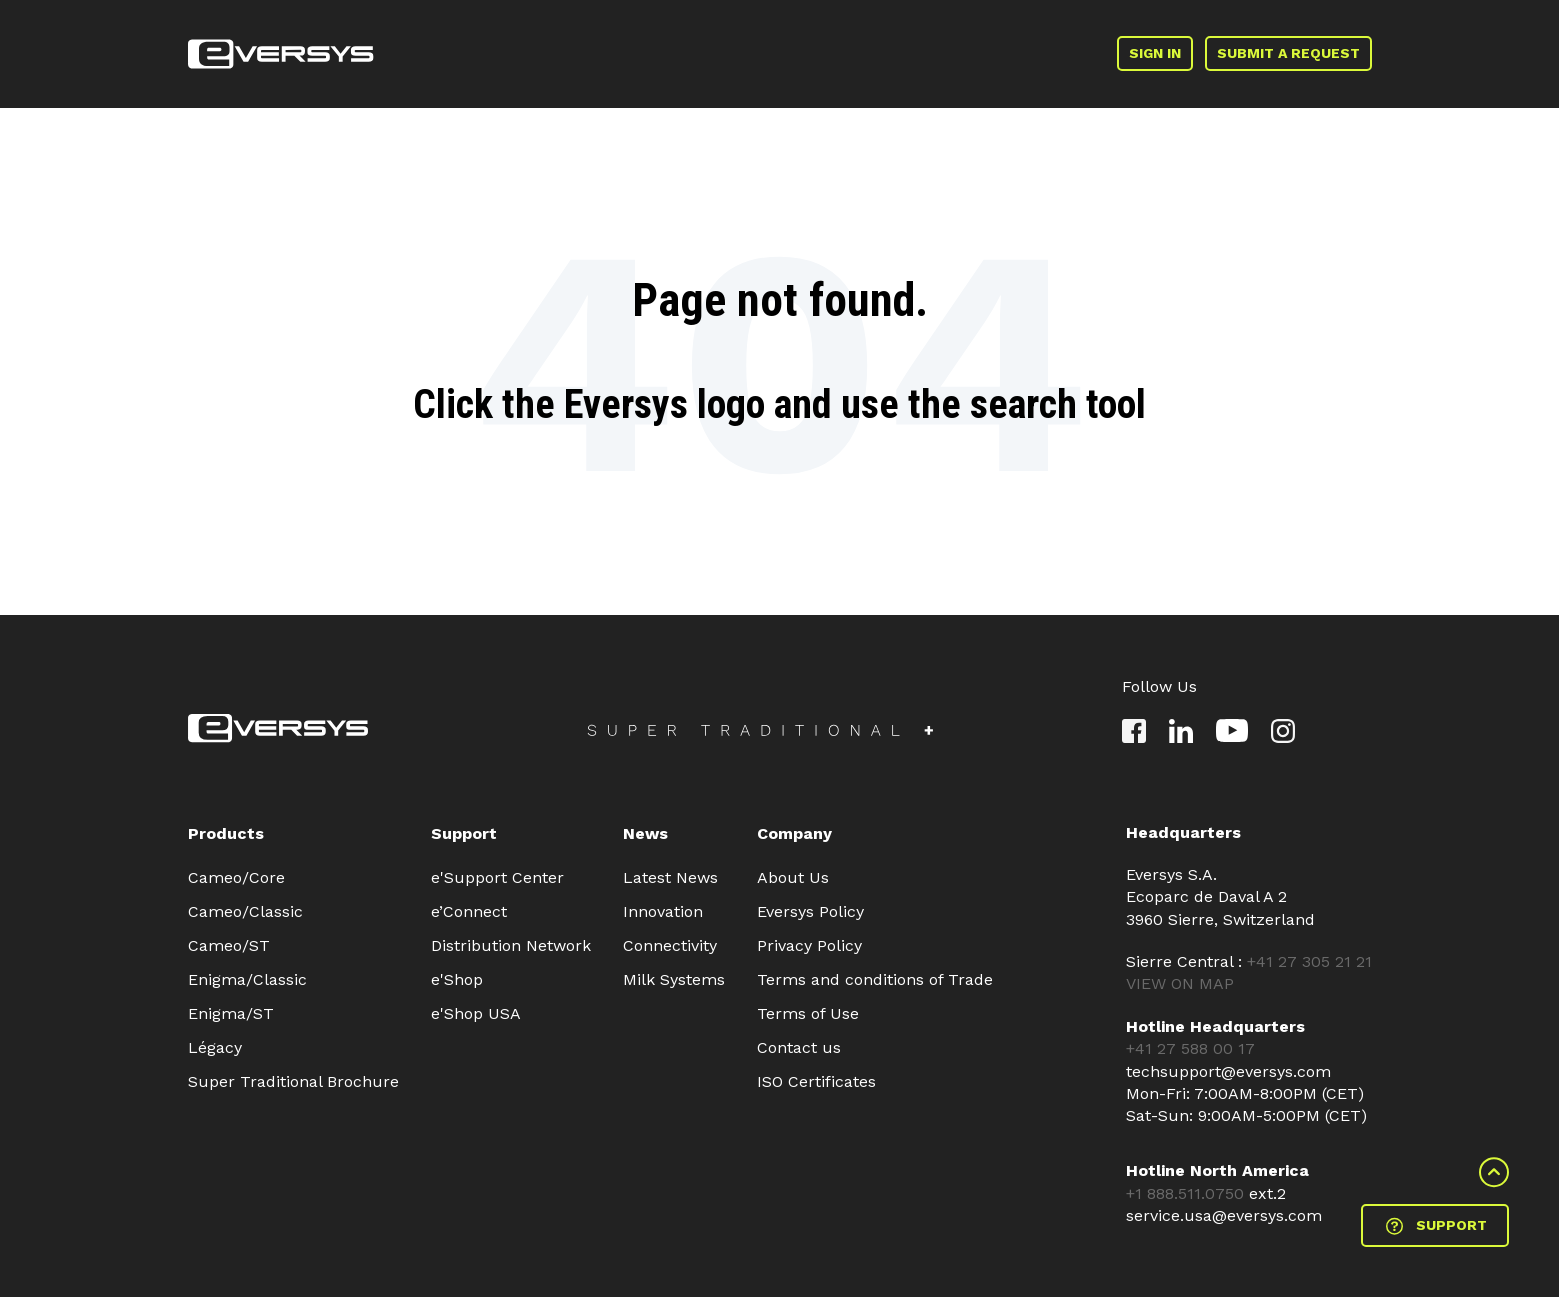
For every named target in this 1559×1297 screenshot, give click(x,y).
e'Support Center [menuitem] (497, 877)
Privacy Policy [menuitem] (809, 945)
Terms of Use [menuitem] (808, 1013)
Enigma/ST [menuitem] (231, 1013)
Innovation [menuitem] (663, 911)
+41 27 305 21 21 (1309, 961)
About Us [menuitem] (793, 877)
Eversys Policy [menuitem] (810, 911)
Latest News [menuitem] (670, 877)
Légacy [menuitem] (215, 1047)
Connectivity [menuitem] (670, 945)
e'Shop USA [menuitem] (476, 1013)
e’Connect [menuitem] (469, 911)
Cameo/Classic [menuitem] (245, 911)
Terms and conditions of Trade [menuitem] (875, 979)
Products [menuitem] (226, 833)
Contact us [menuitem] (799, 1047)
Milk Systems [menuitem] (674, 979)
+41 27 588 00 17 (1190, 1048)
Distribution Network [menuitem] (511, 945)
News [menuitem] (645, 833)
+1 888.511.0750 (1187, 1193)
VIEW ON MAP (1180, 983)
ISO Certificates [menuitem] (816, 1081)
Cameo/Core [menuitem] (236, 877)
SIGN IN (1155, 53)
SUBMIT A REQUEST (1288, 53)
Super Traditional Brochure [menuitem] (293, 1081)
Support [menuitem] (464, 833)
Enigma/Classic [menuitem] (247, 979)
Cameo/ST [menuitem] (229, 945)
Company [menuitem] (794, 833)
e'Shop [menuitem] (457, 979)
